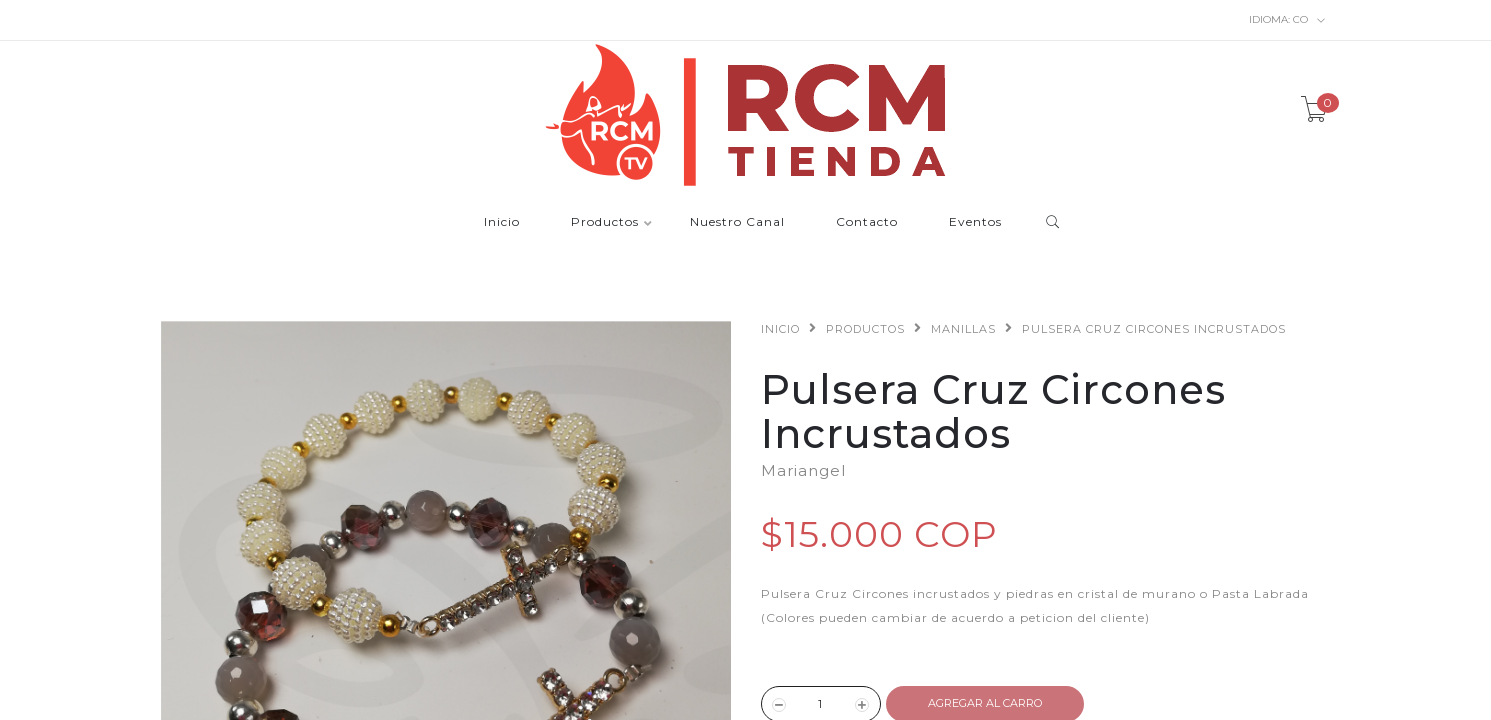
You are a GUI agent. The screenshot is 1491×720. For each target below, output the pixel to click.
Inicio (502, 222)
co (1287, 20)
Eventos (975, 222)
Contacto (867, 222)
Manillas (963, 329)
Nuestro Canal (737, 222)
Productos (605, 222)
